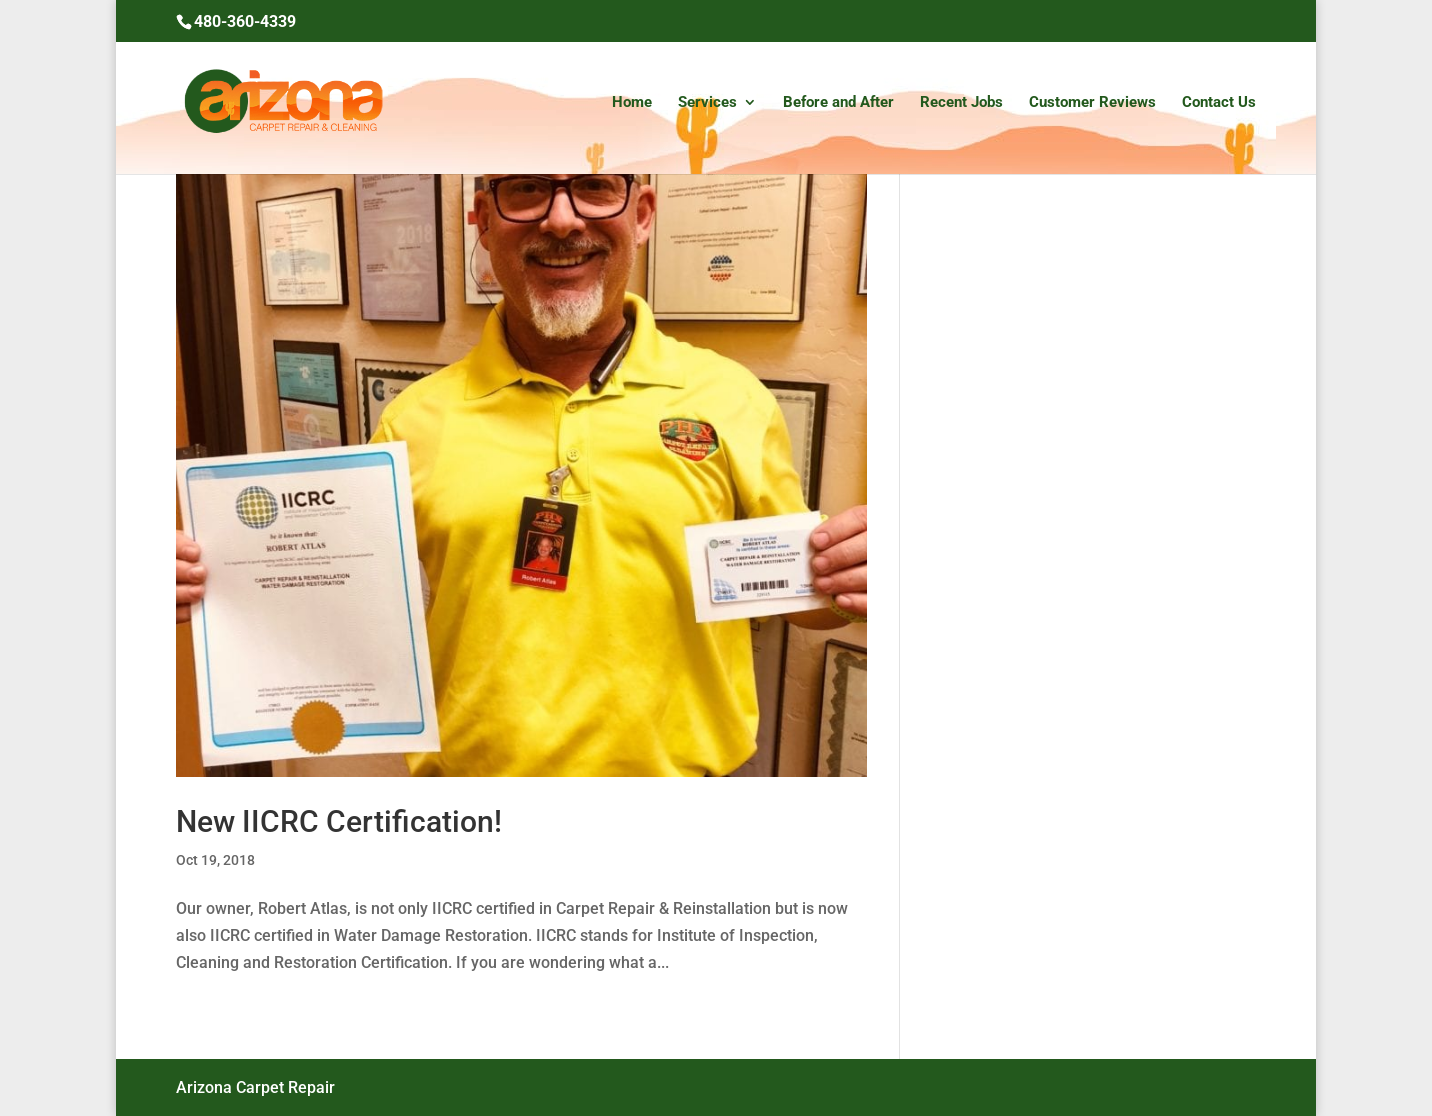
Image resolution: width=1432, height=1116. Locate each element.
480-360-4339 (245, 21)
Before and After (838, 103)
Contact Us (1219, 103)
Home (632, 103)
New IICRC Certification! (339, 821)
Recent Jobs (961, 103)
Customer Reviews (1092, 103)
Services (707, 103)
